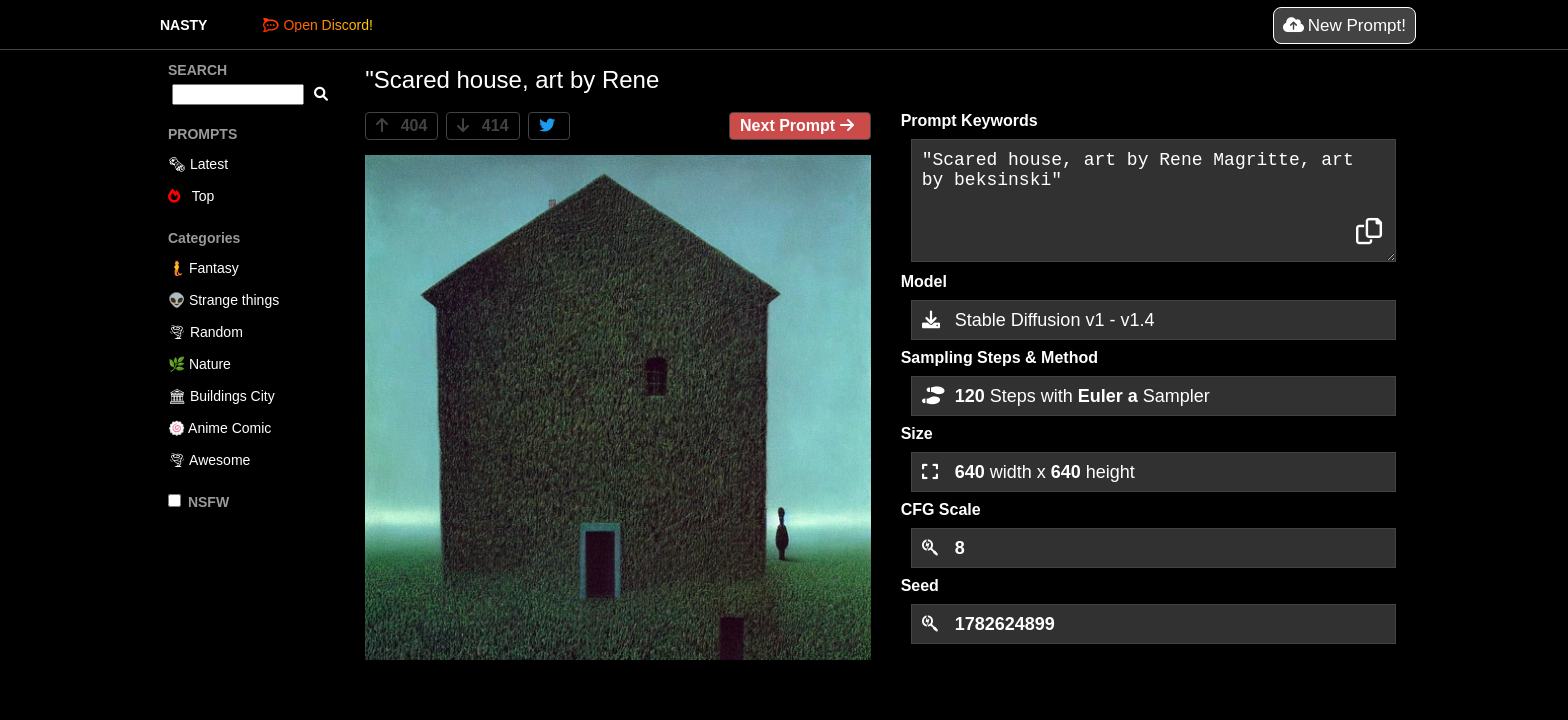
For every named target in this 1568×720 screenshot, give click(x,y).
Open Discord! (317, 25)
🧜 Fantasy (203, 268)
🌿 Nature (199, 364)
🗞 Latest (198, 164)
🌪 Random (205, 332)
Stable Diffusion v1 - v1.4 (1038, 320)
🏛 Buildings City (221, 396)
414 (482, 125)
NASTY (183, 25)
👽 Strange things (223, 300)
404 (401, 125)
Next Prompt (800, 125)
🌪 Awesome (209, 460)
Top (191, 196)
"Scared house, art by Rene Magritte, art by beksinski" (1153, 200)
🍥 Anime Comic (219, 428)
